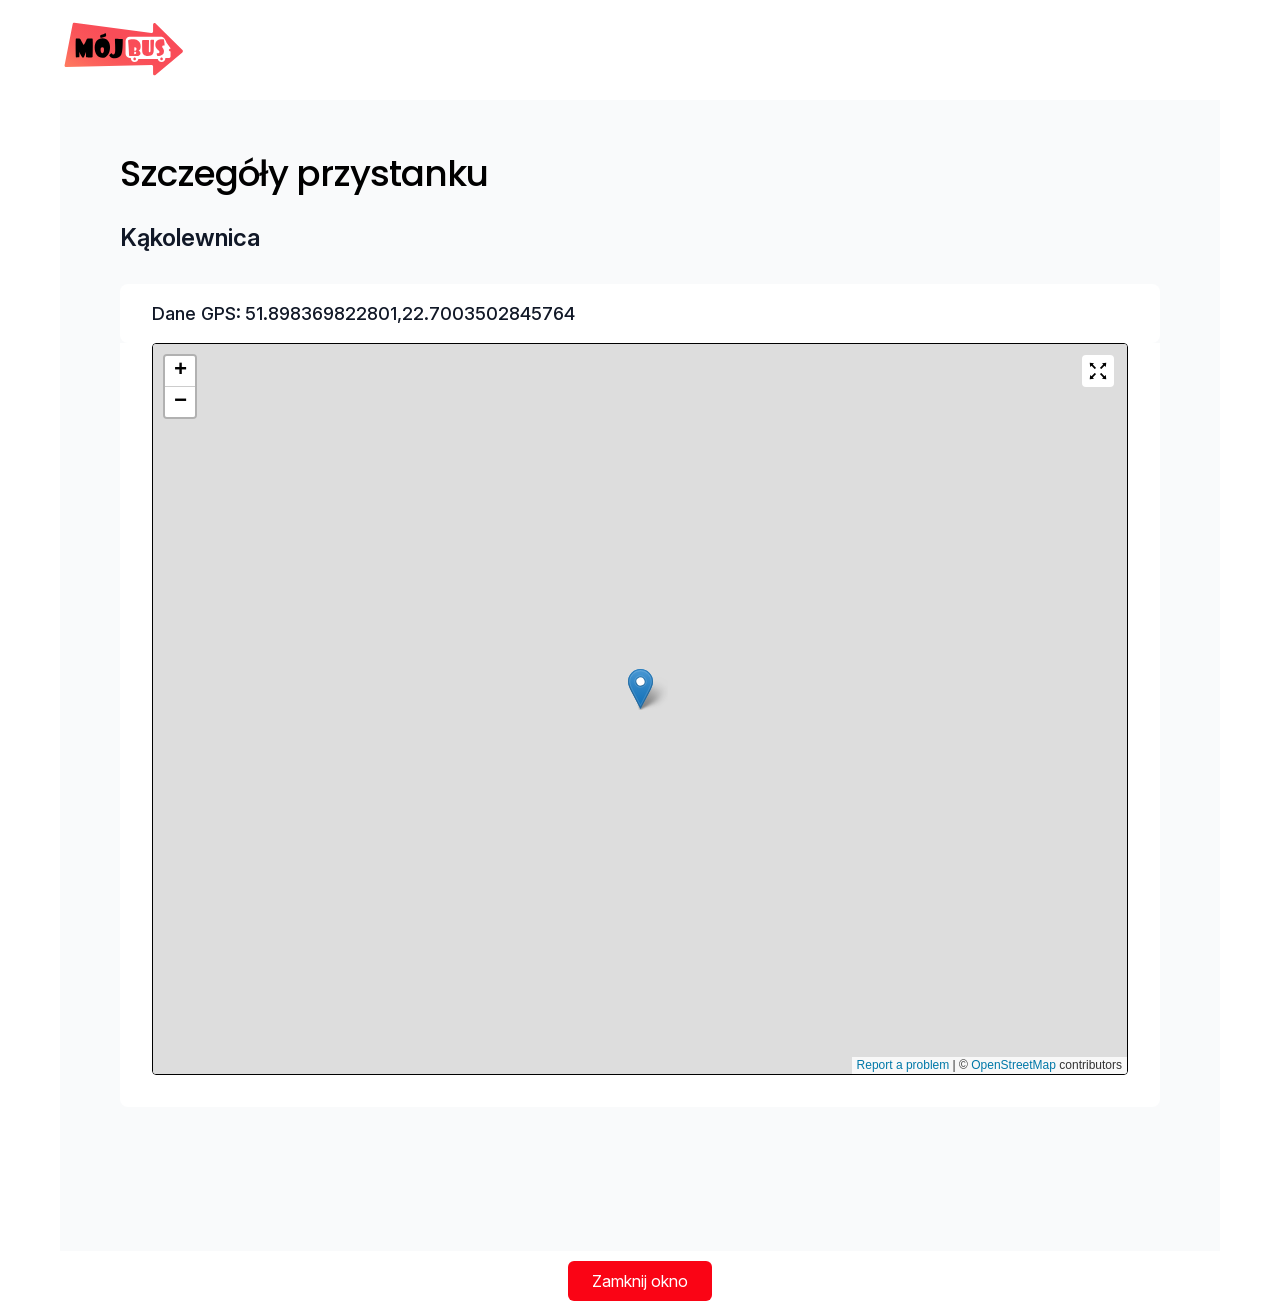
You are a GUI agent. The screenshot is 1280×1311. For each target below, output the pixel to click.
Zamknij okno (640, 1281)
